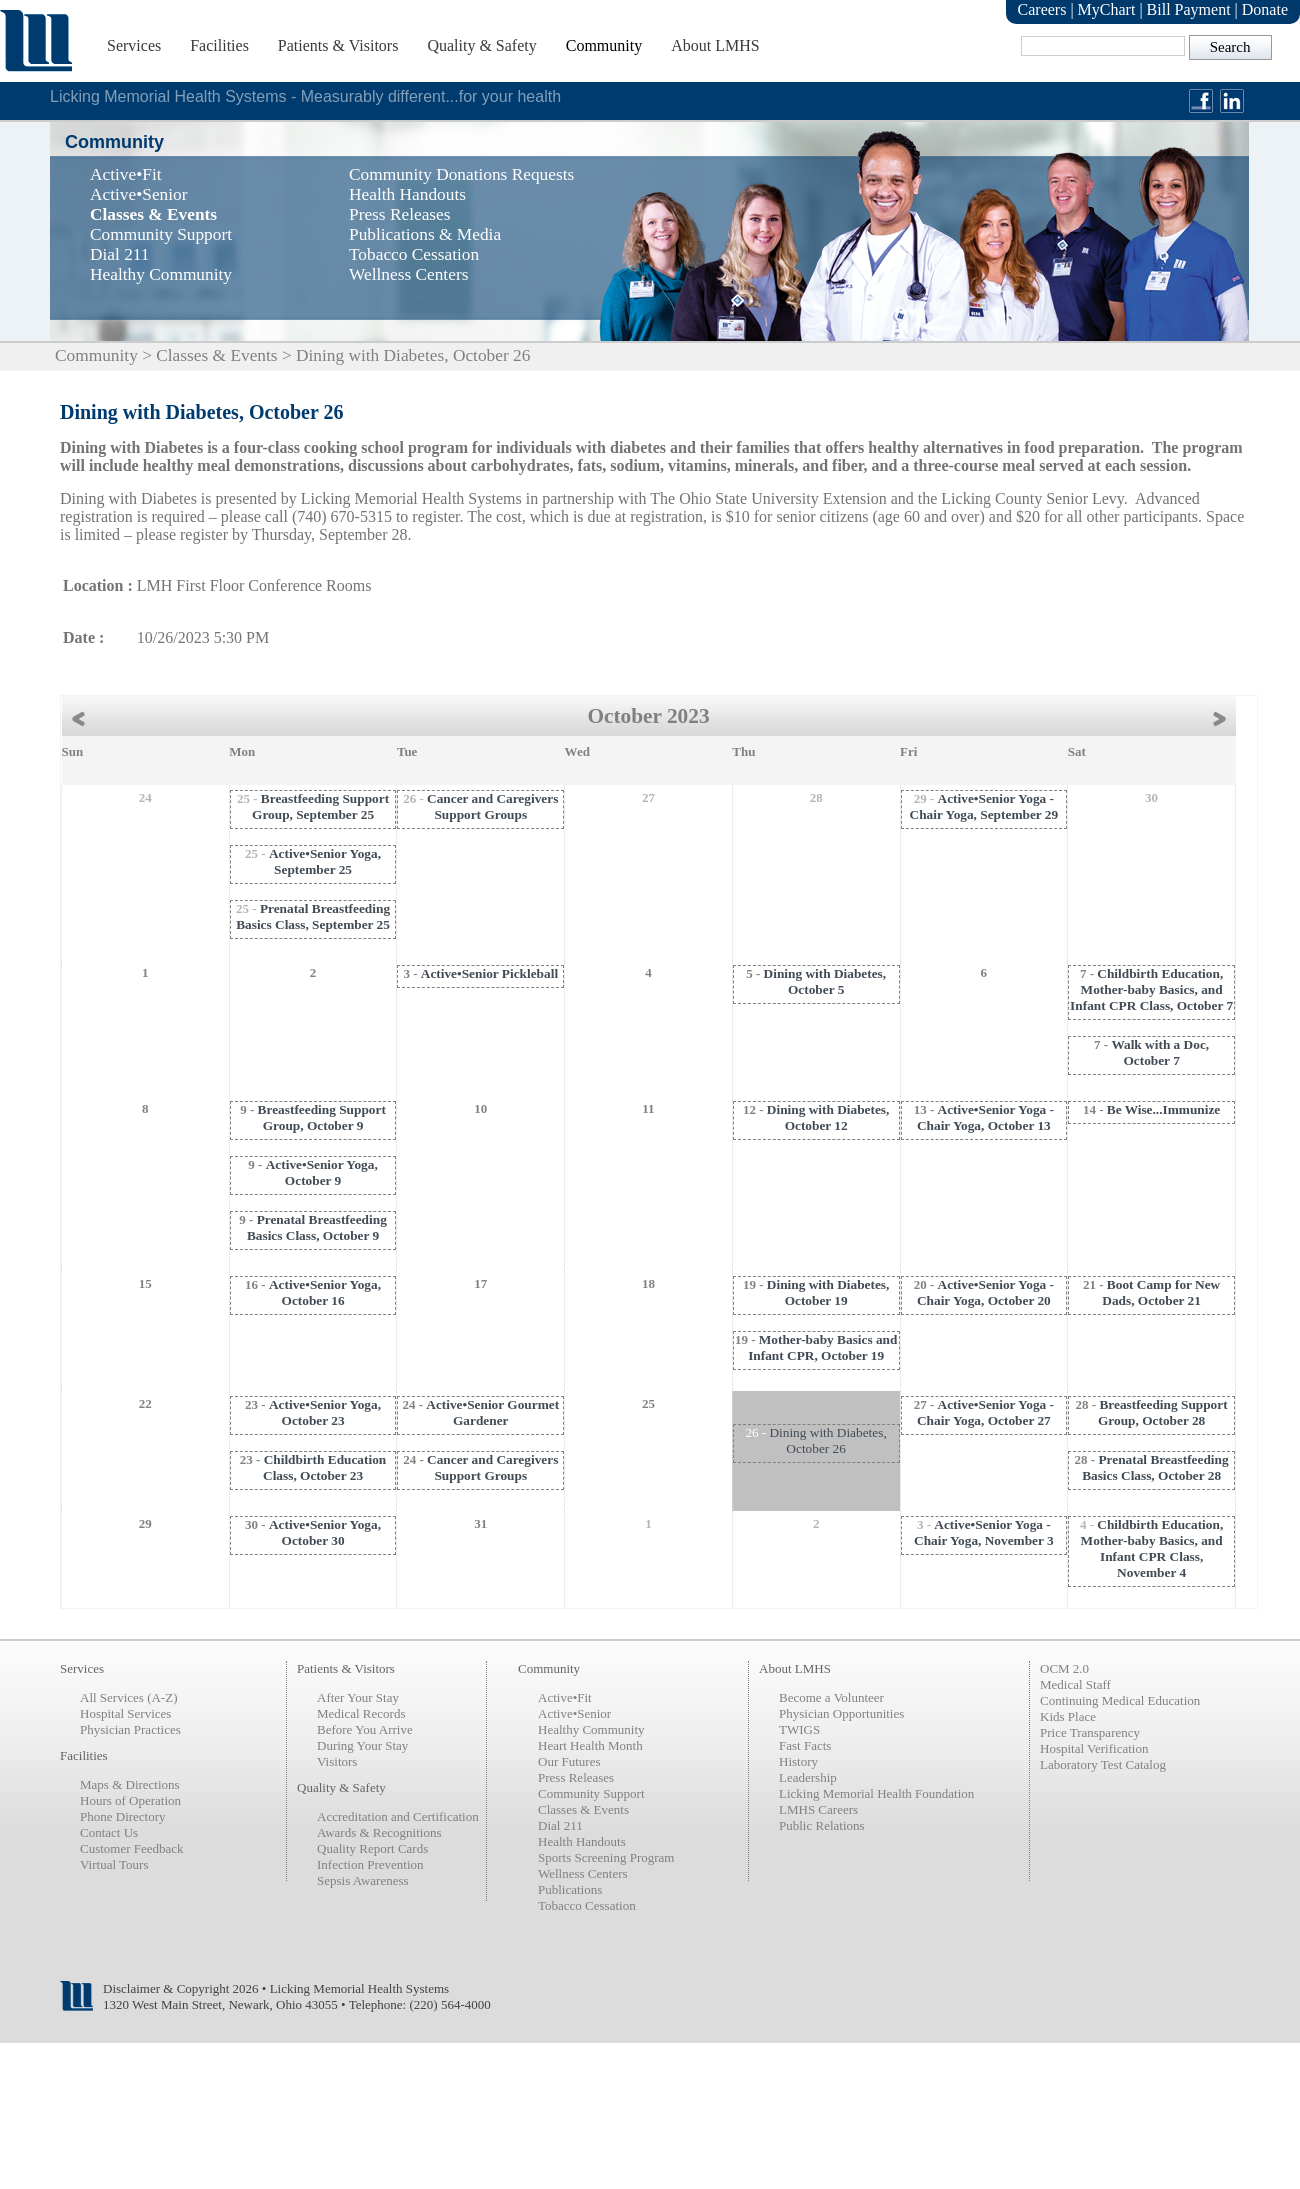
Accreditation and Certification (398, 1816)
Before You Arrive (365, 1729)
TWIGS (799, 1729)
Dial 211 (560, 1825)
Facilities (219, 45)
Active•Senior (574, 1713)
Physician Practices (130, 1729)
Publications (570, 1889)
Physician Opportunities (841, 1713)
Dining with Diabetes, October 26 (827, 1440)
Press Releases (576, 1777)
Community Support (591, 1793)
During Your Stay (362, 1745)
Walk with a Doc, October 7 (1160, 1052)
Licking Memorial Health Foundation (876, 1793)
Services (134, 45)
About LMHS (715, 45)
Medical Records (361, 1713)
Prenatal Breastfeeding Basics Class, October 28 (1155, 1467)
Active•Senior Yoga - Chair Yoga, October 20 (985, 1292)
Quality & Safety (481, 45)
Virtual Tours (114, 1864)
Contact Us (109, 1832)
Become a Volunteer (831, 1697)
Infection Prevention (370, 1864)
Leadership (808, 1777)
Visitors (337, 1761)
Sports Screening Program (606, 1857)
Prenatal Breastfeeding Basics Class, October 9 (317, 1227)
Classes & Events (216, 355)
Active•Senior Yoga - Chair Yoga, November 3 (984, 1532)
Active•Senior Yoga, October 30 (325, 1532)
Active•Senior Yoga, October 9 (322, 1172)
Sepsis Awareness (363, 1880)
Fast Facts (805, 1745)
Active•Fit (565, 1697)
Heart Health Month (590, 1745)
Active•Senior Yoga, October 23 (325, 1412)
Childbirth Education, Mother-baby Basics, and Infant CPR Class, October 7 (1151, 989)
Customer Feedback (132, 1848)
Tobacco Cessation (587, 1905)
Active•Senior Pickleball (489, 973)
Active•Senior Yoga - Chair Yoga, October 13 (985, 1117)
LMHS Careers (818, 1809)
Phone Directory (123, 1816)
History (798, 1761)
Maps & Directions (130, 1784)
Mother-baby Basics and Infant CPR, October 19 (822, 1347)
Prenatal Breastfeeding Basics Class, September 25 (313, 916)
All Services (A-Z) (128, 1697)
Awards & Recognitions (379, 1832)
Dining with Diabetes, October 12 (828, 1117)
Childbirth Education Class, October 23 (324, 1467)
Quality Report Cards (372, 1848)
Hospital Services (125, 1713)
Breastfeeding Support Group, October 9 (322, 1117)
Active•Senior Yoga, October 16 (325, 1292)
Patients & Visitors (338, 45)
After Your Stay (358, 1697)
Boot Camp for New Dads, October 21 (1161, 1292)
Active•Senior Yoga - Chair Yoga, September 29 (984, 806)
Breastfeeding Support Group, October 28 (1163, 1412)
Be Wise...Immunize (1164, 1109)
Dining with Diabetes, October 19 (828, 1292)
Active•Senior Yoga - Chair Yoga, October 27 (985, 1412)
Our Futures (569, 1761)
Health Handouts (582, 1841)
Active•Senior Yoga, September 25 (325, 861)
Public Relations (822, 1825)
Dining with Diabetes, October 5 (825, 981)
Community (604, 45)
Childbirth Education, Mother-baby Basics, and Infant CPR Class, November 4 (1152, 1548)
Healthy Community (591, 1729)
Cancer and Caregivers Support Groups (492, 806)
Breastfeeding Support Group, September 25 (320, 806)
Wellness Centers (583, 1873)
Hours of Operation (130, 1800)
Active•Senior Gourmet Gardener (492, 1412)
